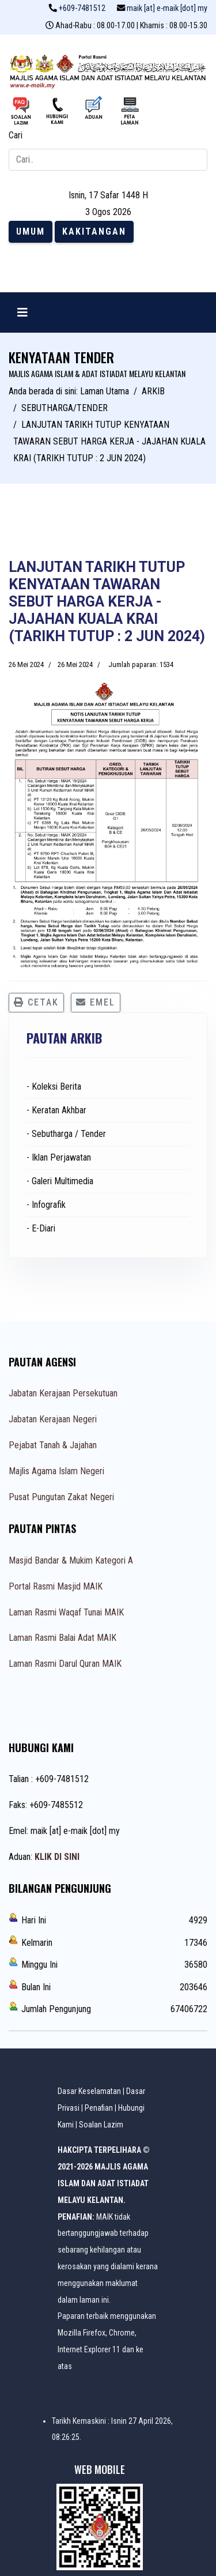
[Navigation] (22, 312)
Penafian (99, 2107)
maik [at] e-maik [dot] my (167, 8)
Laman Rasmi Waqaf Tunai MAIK (66, 1612)
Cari (15, 135)
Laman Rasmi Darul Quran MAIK (65, 1663)
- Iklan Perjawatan (58, 1157)
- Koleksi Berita (53, 1086)
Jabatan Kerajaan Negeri (53, 1419)
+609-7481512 (82, 8)
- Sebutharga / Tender (66, 1133)
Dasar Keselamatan (89, 2091)
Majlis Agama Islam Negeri (56, 1471)
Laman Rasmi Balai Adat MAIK (62, 1637)
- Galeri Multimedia (59, 1181)
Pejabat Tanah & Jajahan (53, 1445)
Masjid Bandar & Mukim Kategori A (71, 1560)
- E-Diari (40, 1228)
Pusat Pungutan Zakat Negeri (61, 1497)
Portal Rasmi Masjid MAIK (56, 1586)
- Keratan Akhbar (56, 1110)
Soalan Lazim (101, 2124)
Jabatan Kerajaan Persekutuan (63, 1393)
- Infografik (46, 1204)
